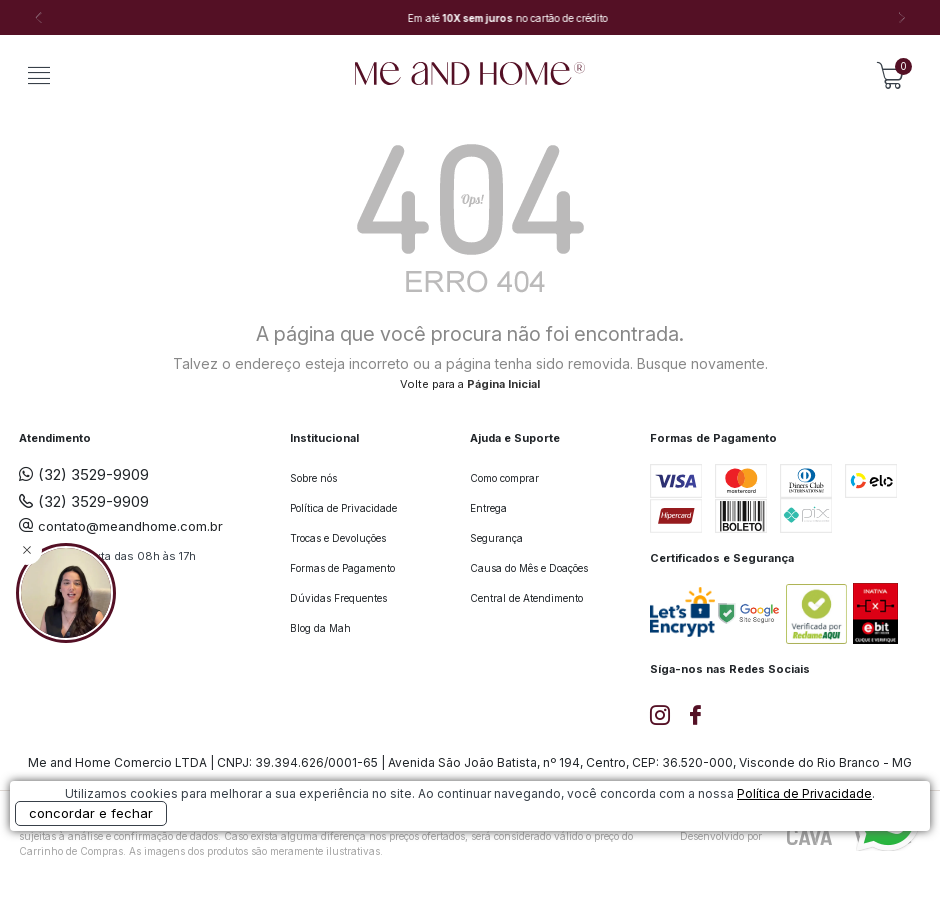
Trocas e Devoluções (338, 538)
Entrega (488, 508)
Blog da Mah (320, 628)
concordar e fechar (91, 813)
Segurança (496, 538)
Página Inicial (503, 384)
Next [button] (902, 18)
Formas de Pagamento (342, 568)
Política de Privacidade (343, 508)
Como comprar (504, 478)
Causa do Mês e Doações (529, 568)
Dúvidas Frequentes (338, 598)
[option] (470, 18)
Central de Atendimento (526, 598)
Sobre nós (313, 478)
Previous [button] (38, 18)
